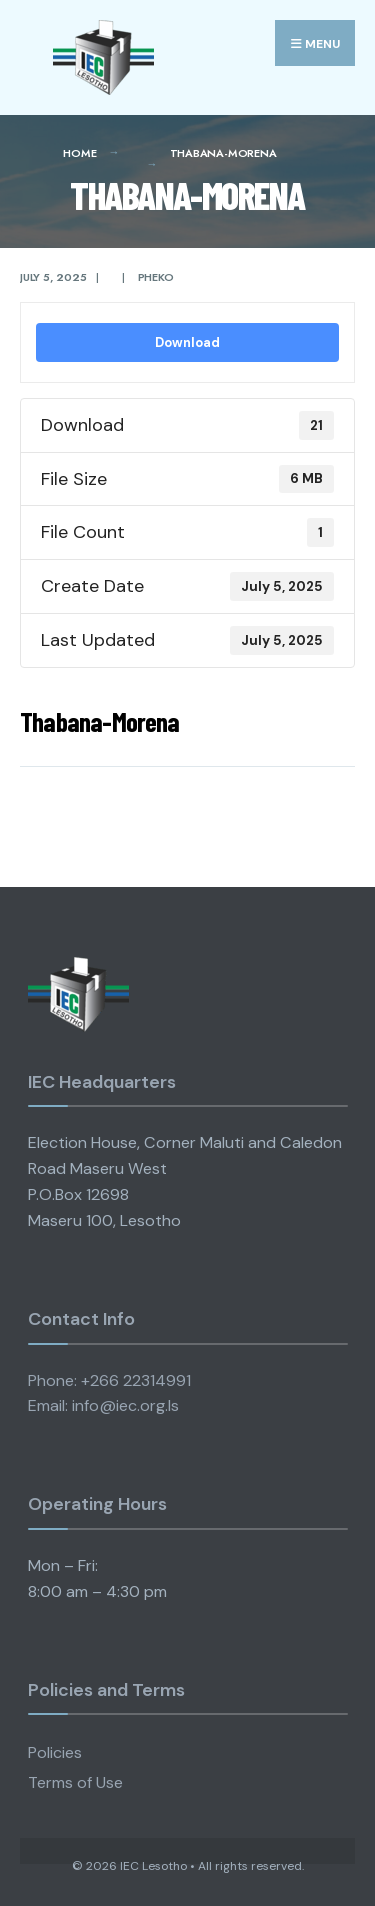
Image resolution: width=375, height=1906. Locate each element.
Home (79, 153)
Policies (55, 1752)
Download (187, 342)
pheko (156, 277)
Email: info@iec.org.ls (103, 1405)
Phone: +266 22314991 (109, 1380)
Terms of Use (75, 1782)
